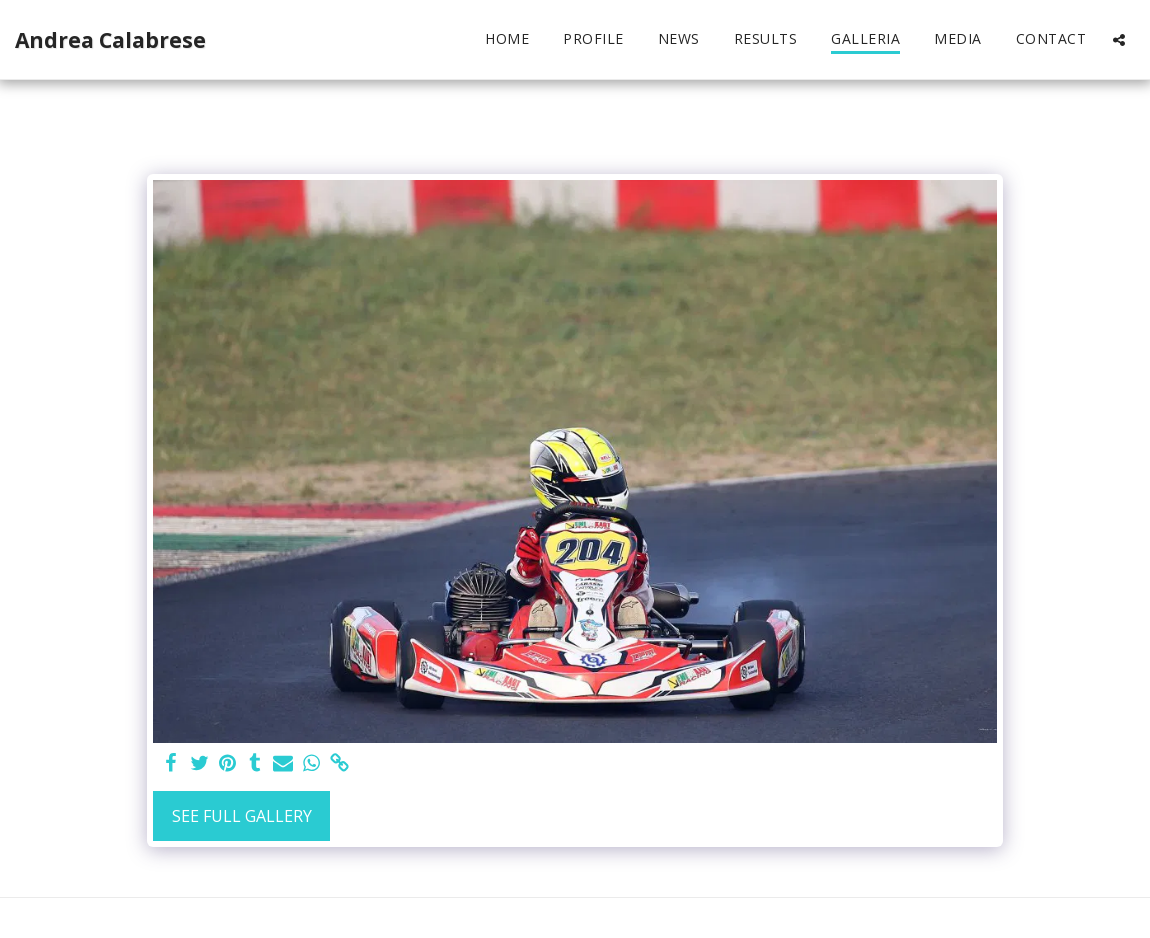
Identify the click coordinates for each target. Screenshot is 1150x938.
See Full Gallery (242, 816)
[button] (1119, 39)
